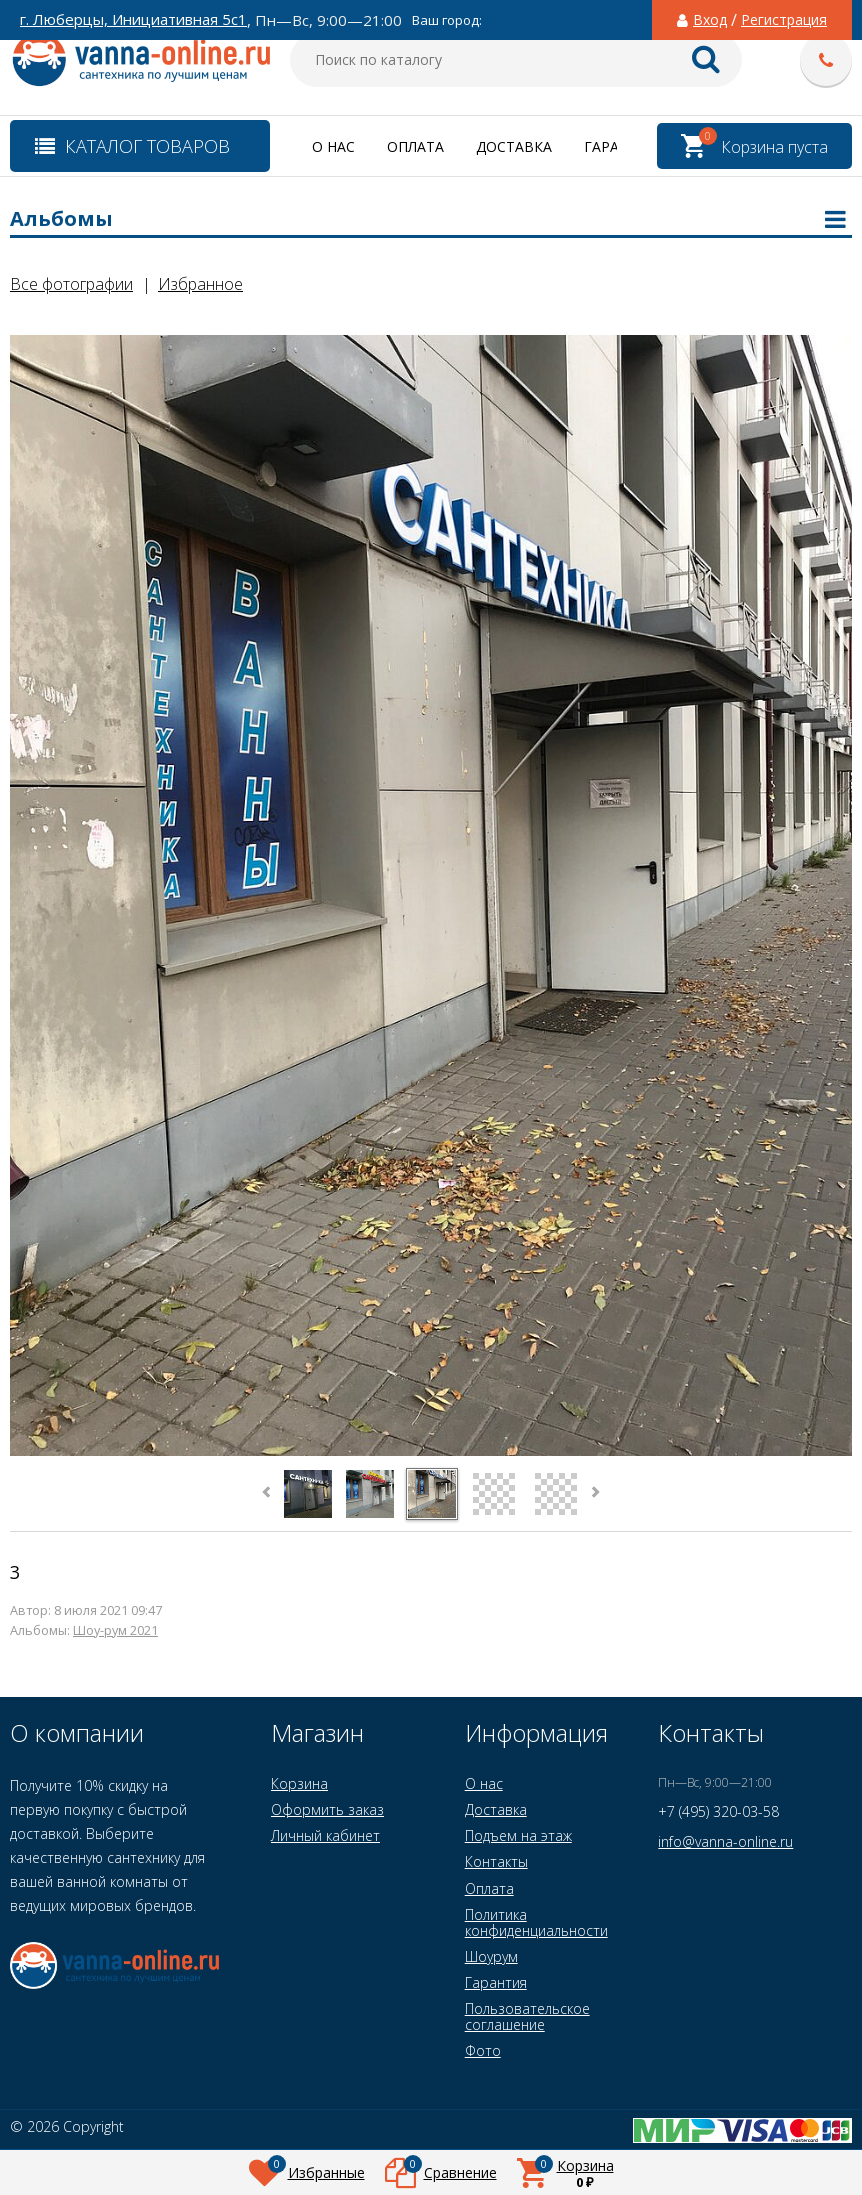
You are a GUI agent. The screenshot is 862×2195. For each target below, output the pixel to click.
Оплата (415, 146)
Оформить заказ (327, 1809)
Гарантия (496, 1982)
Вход (710, 20)
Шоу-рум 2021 (115, 1630)
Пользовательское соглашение (527, 2016)
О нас (333, 146)
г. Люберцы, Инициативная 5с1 (133, 19)
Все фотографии (71, 284)
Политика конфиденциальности (536, 1922)
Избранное (200, 284)
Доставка (514, 146)
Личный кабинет (325, 1835)
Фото (483, 2050)
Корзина (299, 1783)
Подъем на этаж (518, 1835)
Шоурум (491, 1956)
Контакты (496, 1861)
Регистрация (784, 20)
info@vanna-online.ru (725, 1841)
